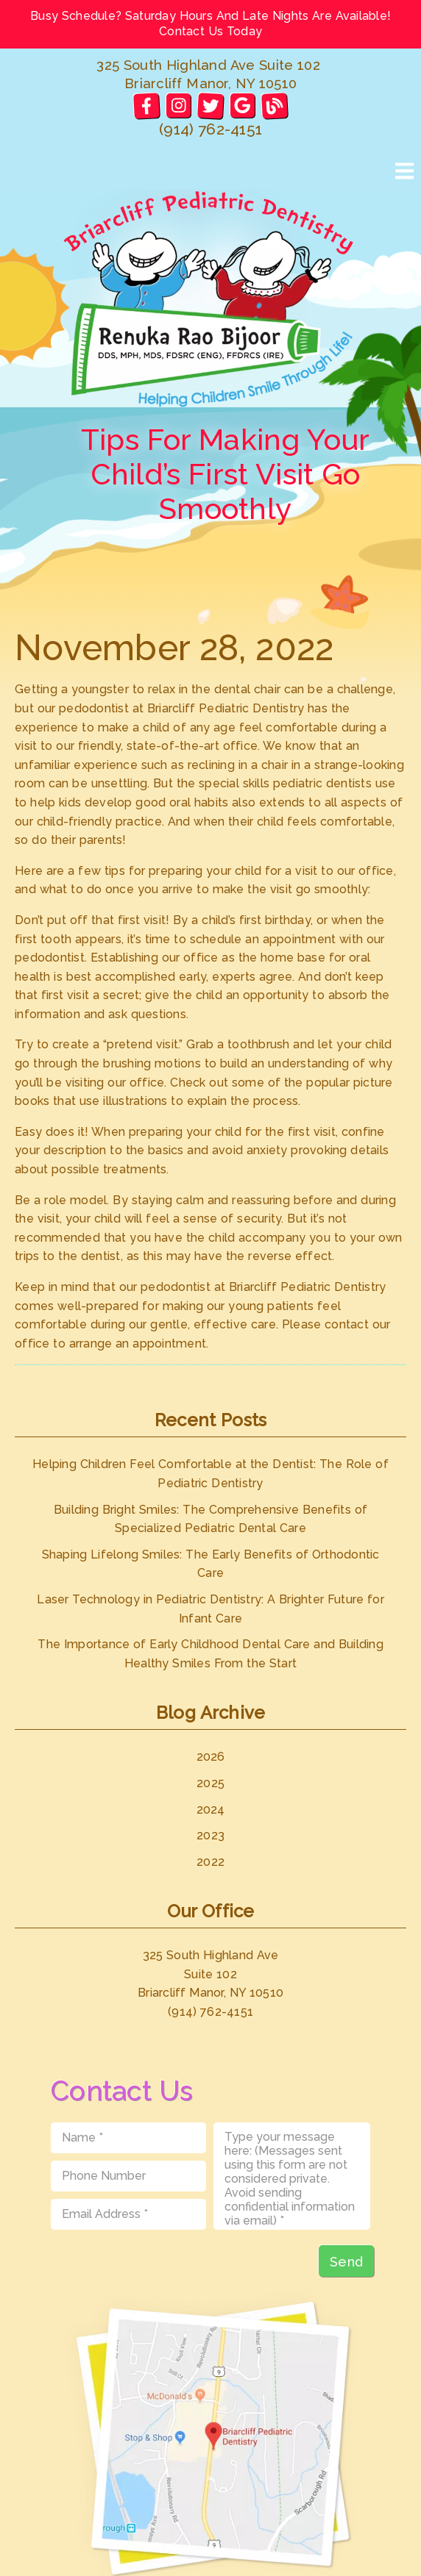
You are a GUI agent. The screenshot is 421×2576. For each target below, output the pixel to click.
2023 (210, 1835)
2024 (211, 1810)
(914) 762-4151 (210, 129)
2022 (210, 1862)
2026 (211, 1757)
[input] (128, 2137)
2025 (210, 1783)
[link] (146, 105)
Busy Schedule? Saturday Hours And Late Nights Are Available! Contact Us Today (210, 23)
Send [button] (346, 2261)
